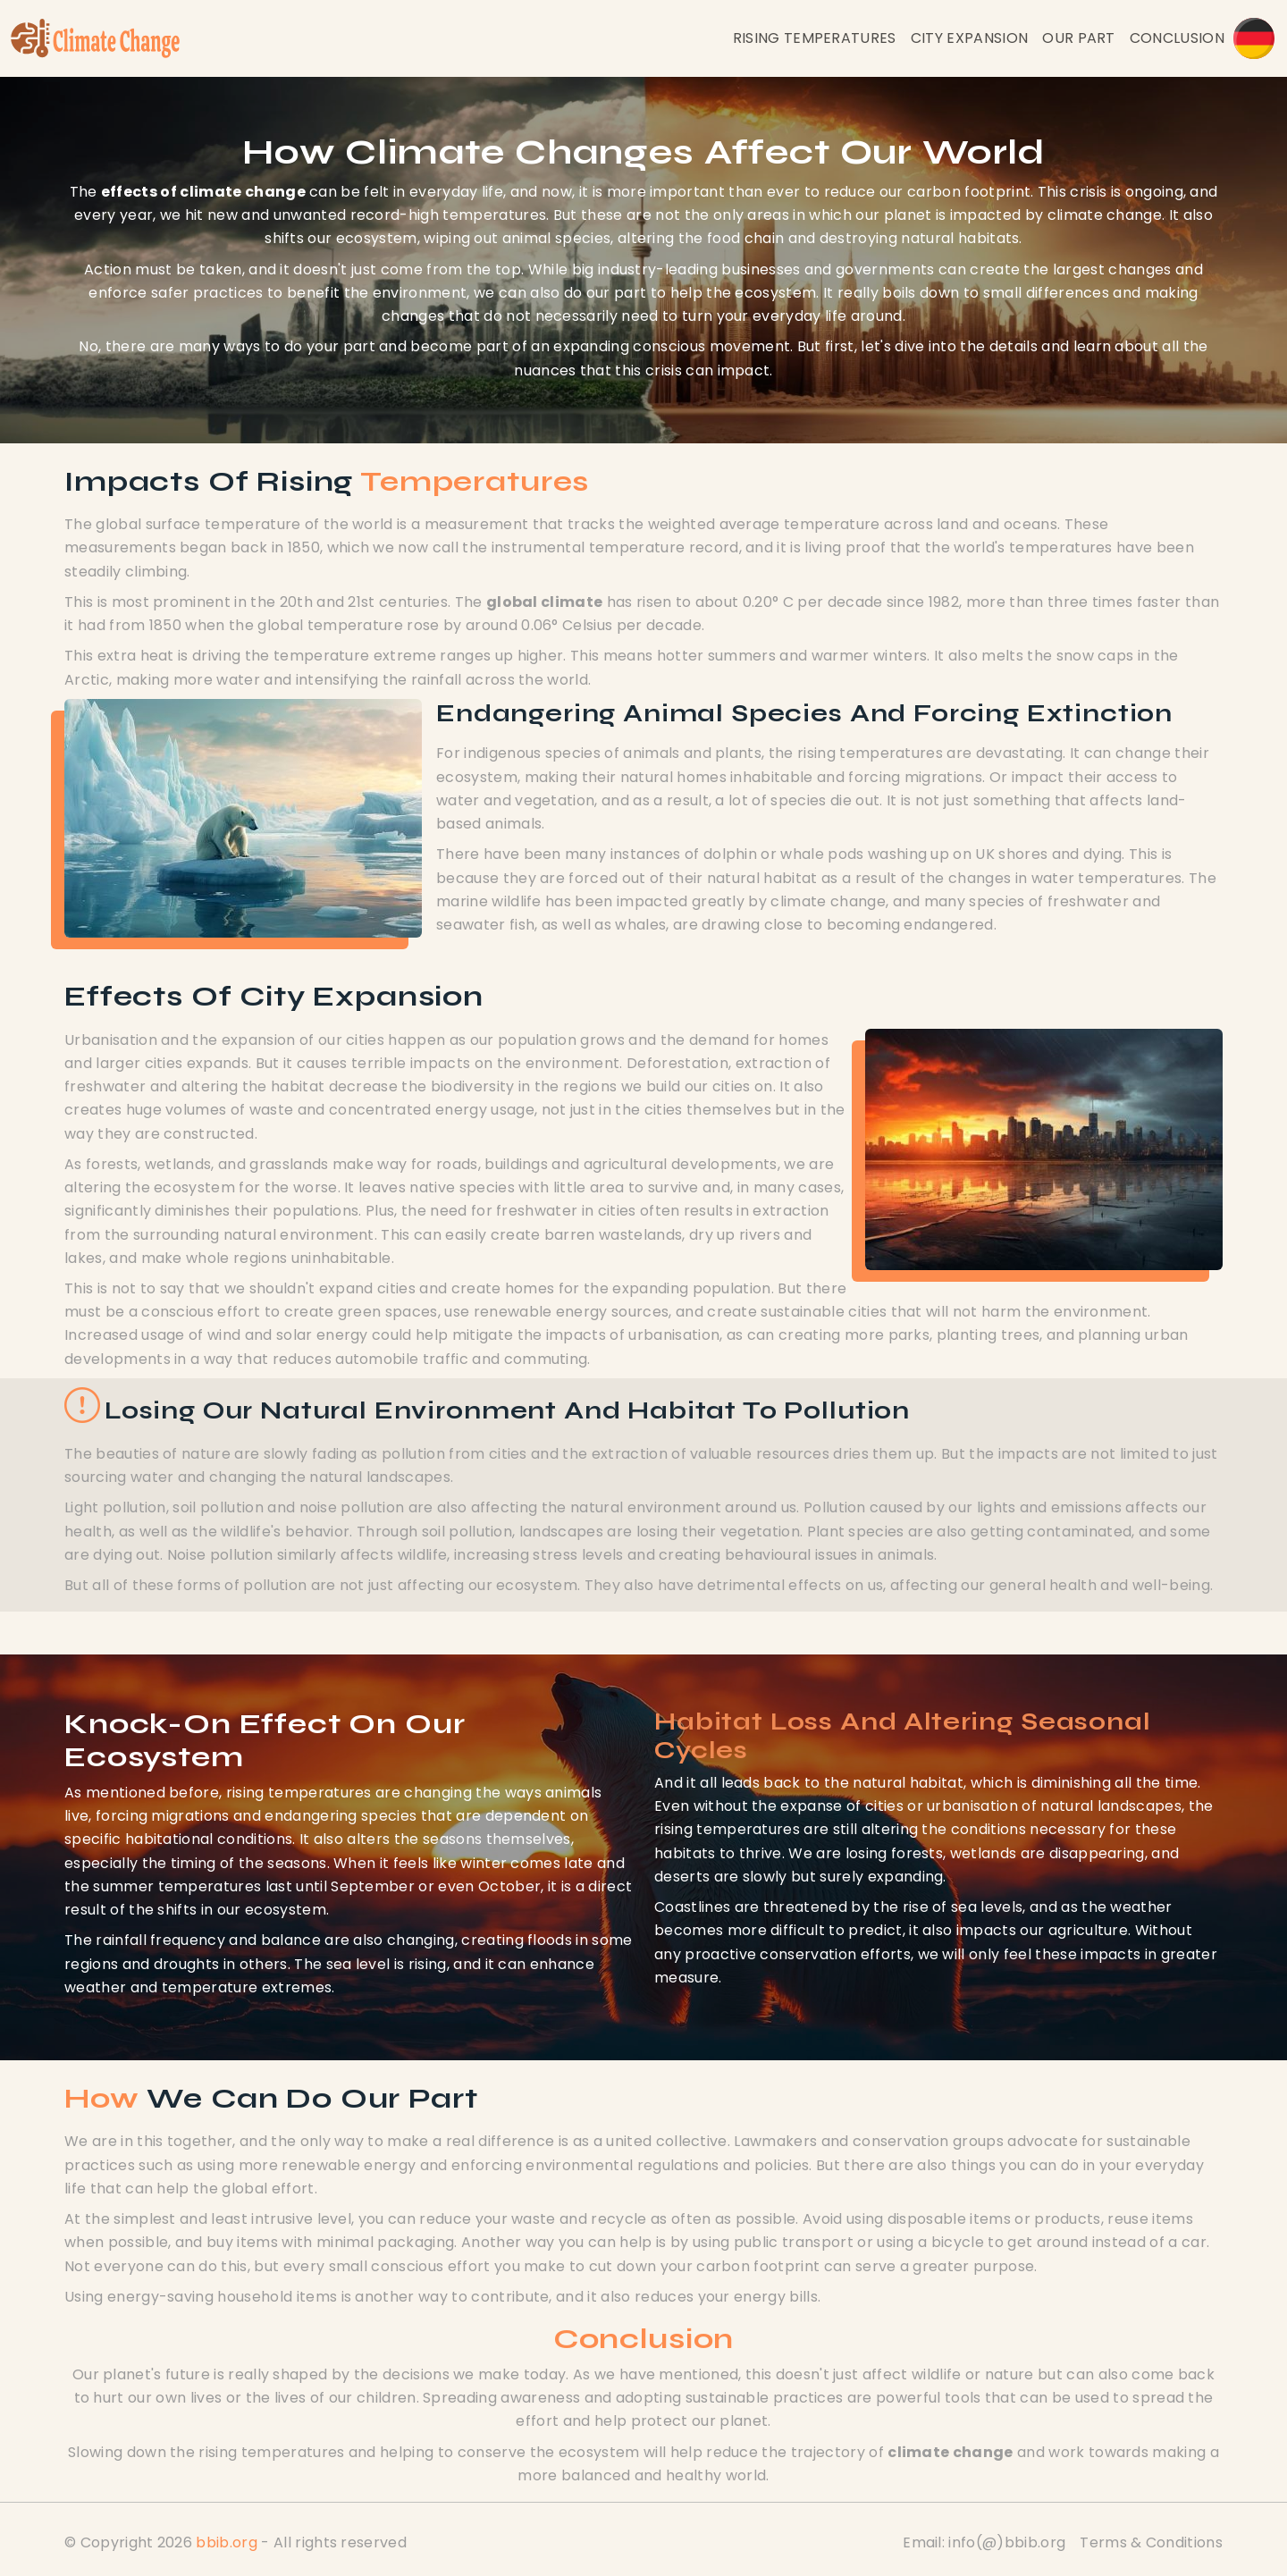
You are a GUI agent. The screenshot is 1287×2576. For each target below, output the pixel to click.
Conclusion (1177, 38)
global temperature (330, 625)
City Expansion (969, 38)
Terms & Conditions (1151, 2542)
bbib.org (226, 2542)
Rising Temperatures (814, 38)
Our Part (1078, 38)
